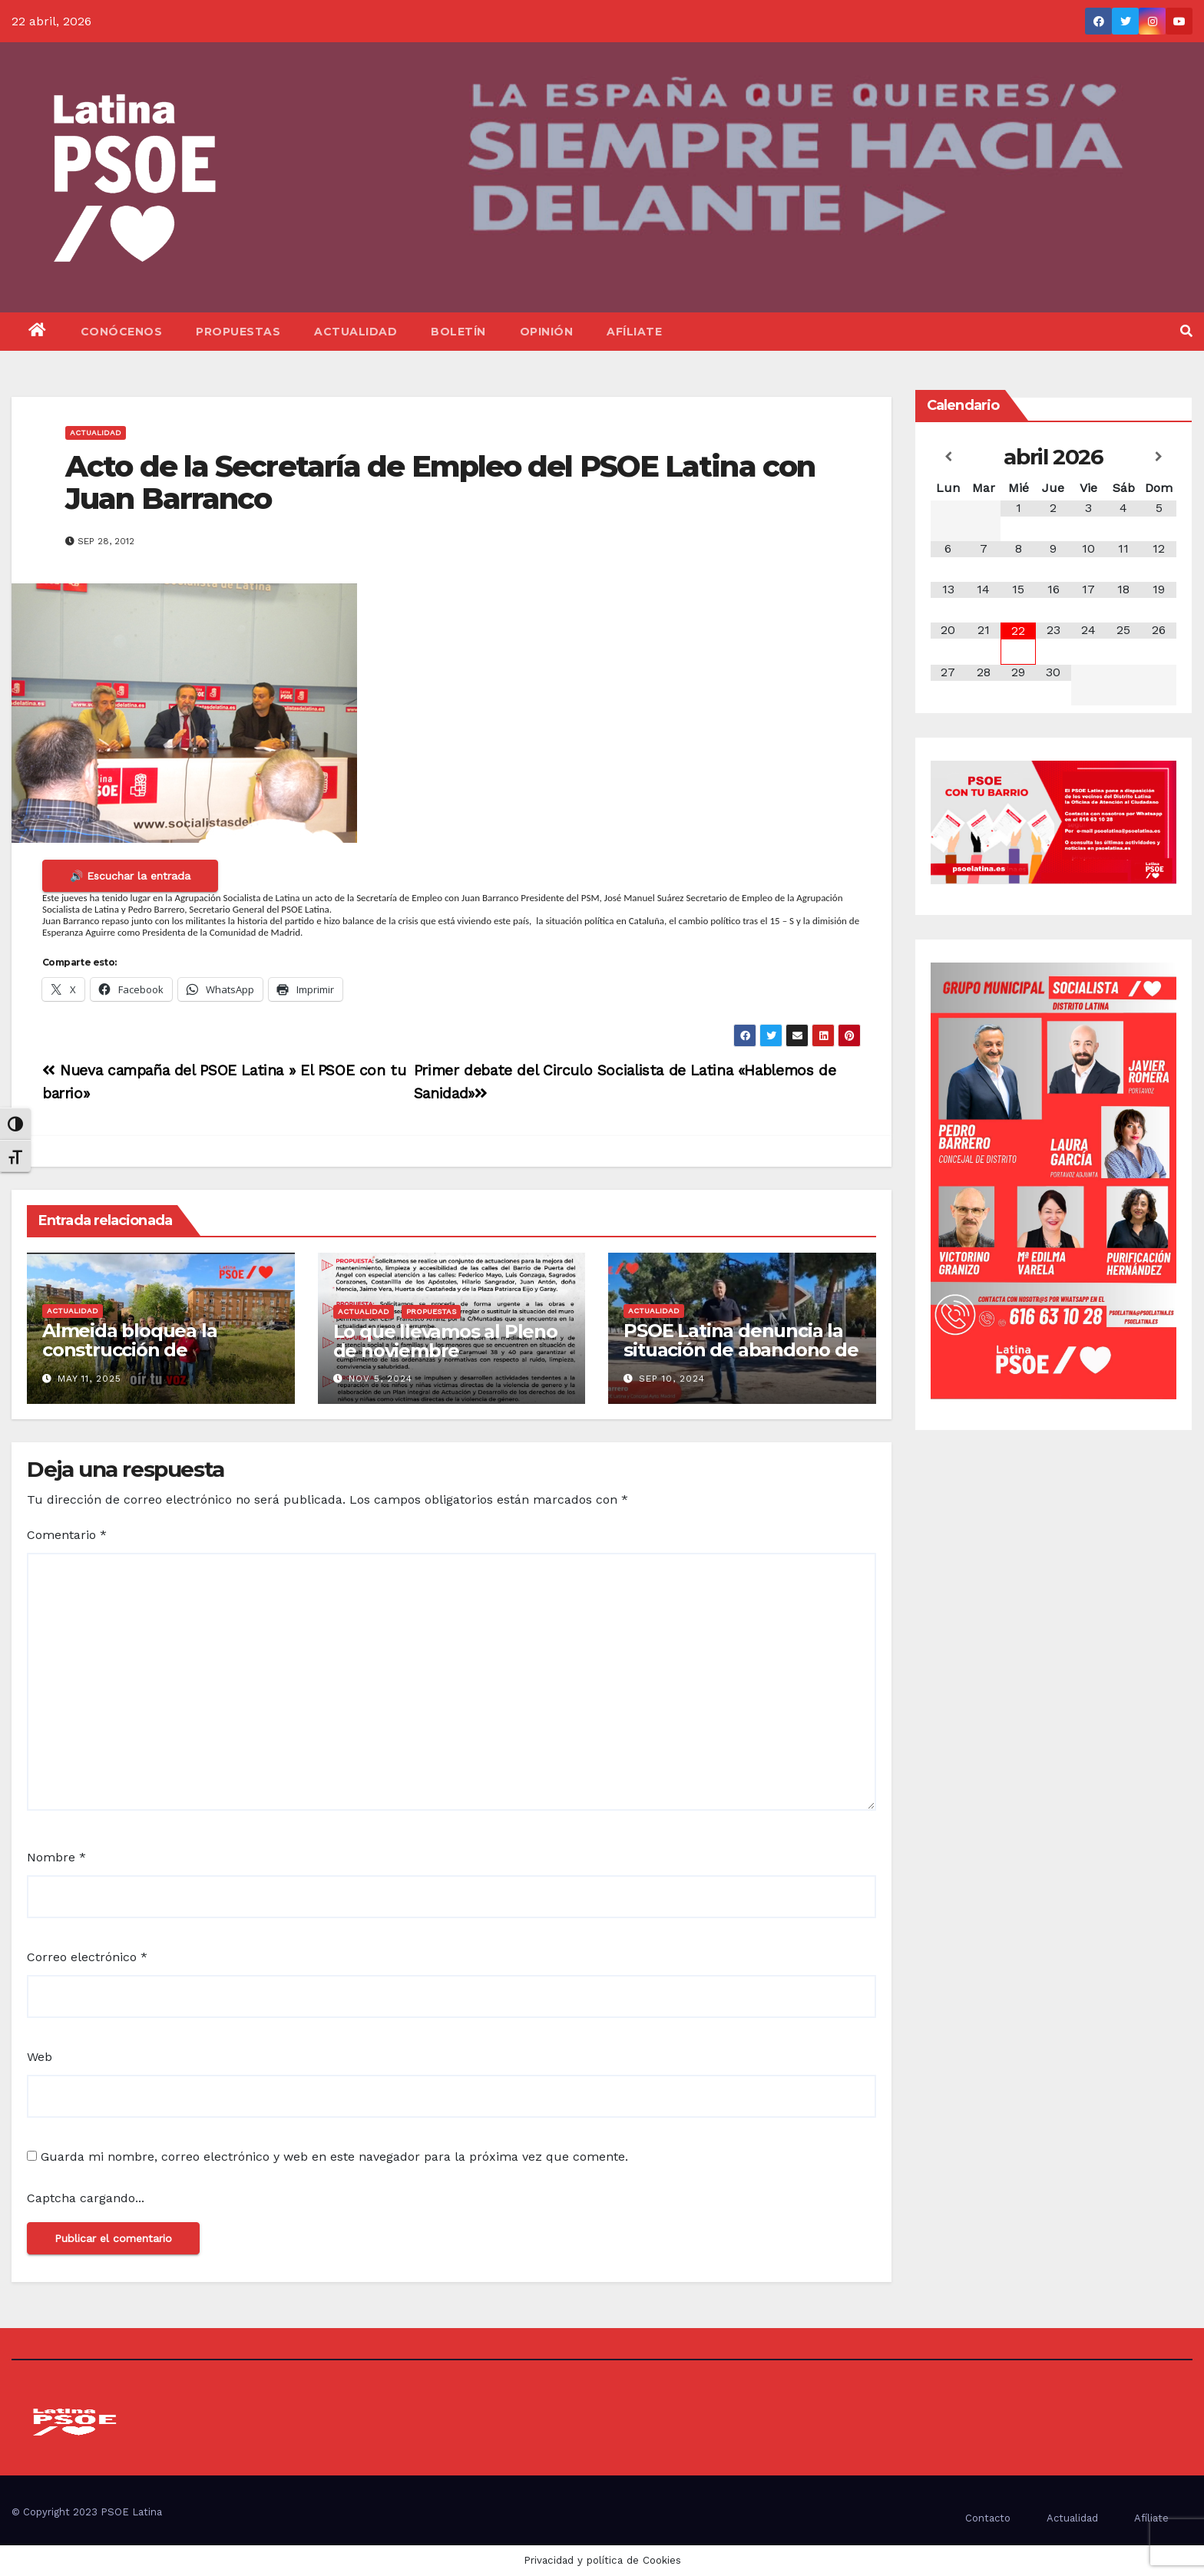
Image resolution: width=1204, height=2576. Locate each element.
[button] (1186, 331)
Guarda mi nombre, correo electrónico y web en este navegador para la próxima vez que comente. (334, 2156)
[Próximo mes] (1158, 456)
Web (39, 2056)
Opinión (547, 332)
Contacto (988, 2518)
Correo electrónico (87, 1957)
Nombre (56, 1857)
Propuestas (238, 332)
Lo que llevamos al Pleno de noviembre (445, 1341)
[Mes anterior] (948, 456)
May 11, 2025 (89, 1378)
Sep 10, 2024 (672, 1378)
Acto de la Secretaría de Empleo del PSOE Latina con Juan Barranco (440, 482)
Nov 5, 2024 (380, 1378)
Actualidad (355, 332)
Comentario (67, 1534)
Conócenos (122, 332)
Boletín (458, 332)
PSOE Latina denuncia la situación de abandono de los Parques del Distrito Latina (741, 1359)
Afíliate (634, 332)
